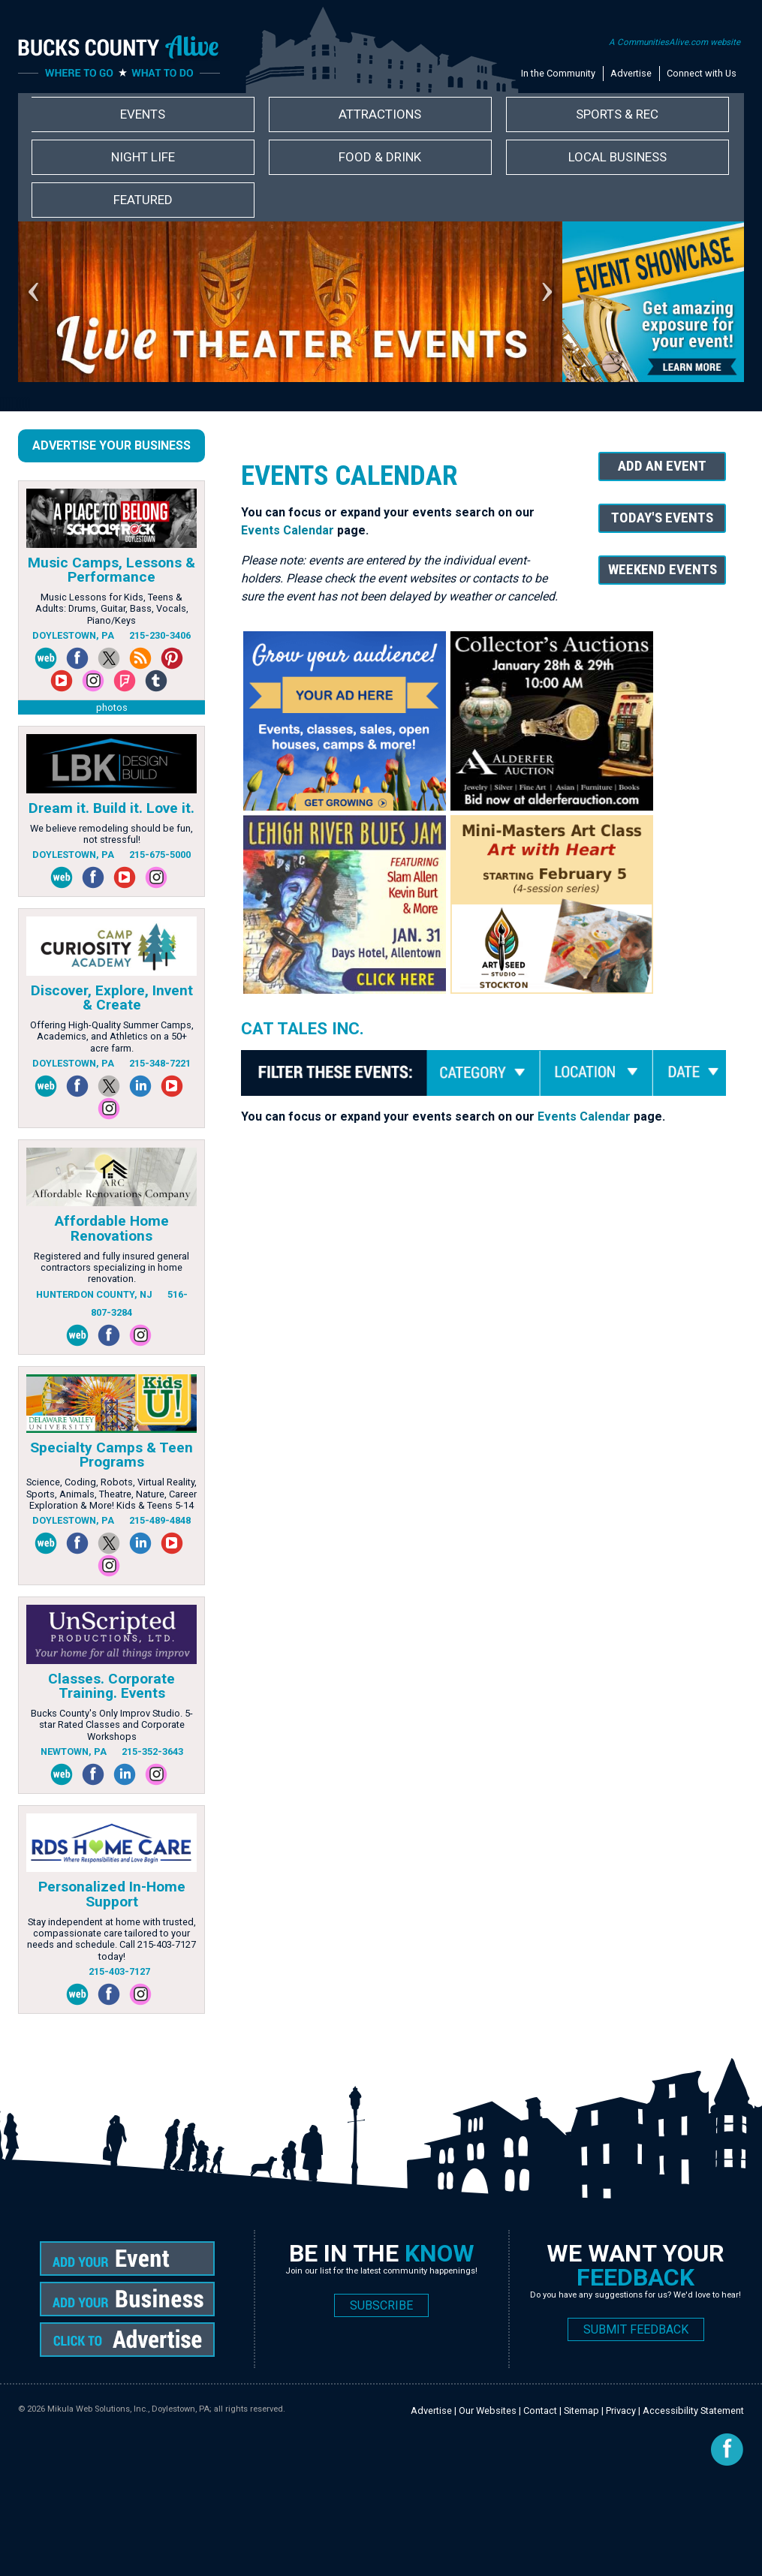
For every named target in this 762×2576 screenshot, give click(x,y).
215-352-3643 (152, 1751)
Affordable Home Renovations (112, 1228)
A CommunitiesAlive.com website (674, 42)
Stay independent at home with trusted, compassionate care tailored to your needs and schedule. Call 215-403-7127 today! (111, 1939)
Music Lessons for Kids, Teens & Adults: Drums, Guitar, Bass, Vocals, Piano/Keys (111, 608)
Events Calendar (287, 530)
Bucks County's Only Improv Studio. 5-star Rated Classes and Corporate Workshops (112, 1725)
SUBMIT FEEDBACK (635, 2329)
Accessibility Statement (693, 2410)
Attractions (380, 114)
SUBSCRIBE (381, 2305)
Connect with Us (701, 73)
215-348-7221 (160, 1063)
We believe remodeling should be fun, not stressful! (111, 834)
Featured (143, 199)
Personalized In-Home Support (111, 1893)
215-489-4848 (160, 1520)
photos (112, 707)
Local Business (617, 156)
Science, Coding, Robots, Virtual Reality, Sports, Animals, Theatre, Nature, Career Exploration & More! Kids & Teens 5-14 (111, 1493)
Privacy (621, 2410)
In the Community (558, 73)
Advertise (631, 73)
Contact (540, 2410)
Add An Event (662, 465)
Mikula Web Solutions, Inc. (97, 2409)
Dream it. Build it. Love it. (111, 808)
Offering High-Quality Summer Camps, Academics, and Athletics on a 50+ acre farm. (112, 1036)
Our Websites (488, 2410)
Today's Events (662, 517)
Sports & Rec (617, 114)
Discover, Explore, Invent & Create (112, 997)
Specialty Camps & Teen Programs (111, 1454)
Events (142, 114)
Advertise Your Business (111, 445)
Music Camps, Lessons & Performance (111, 569)
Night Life (143, 156)
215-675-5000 (160, 854)
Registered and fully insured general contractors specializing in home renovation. (111, 1267)
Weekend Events (662, 569)
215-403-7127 (119, 1971)
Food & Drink (380, 156)
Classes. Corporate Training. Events (111, 1686)
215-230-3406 (160, 635)
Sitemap (581, 2410)
